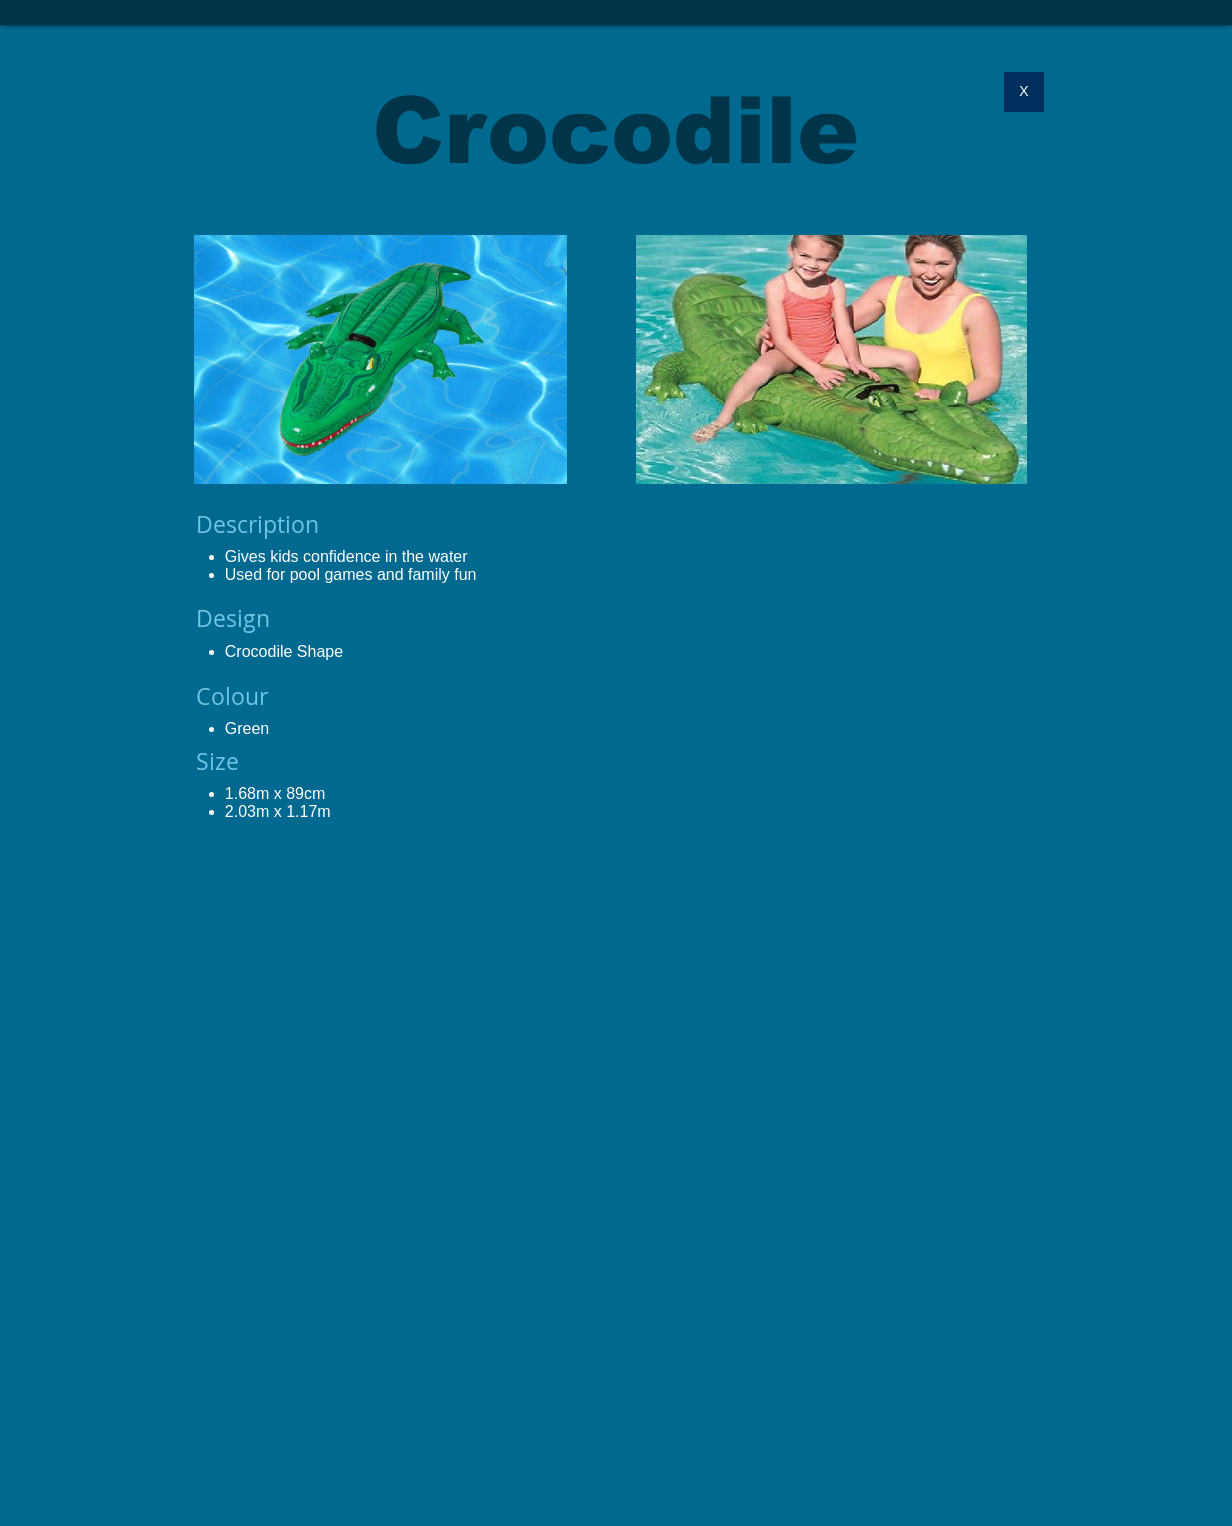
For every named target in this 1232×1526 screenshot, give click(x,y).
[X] (1024, 92)
